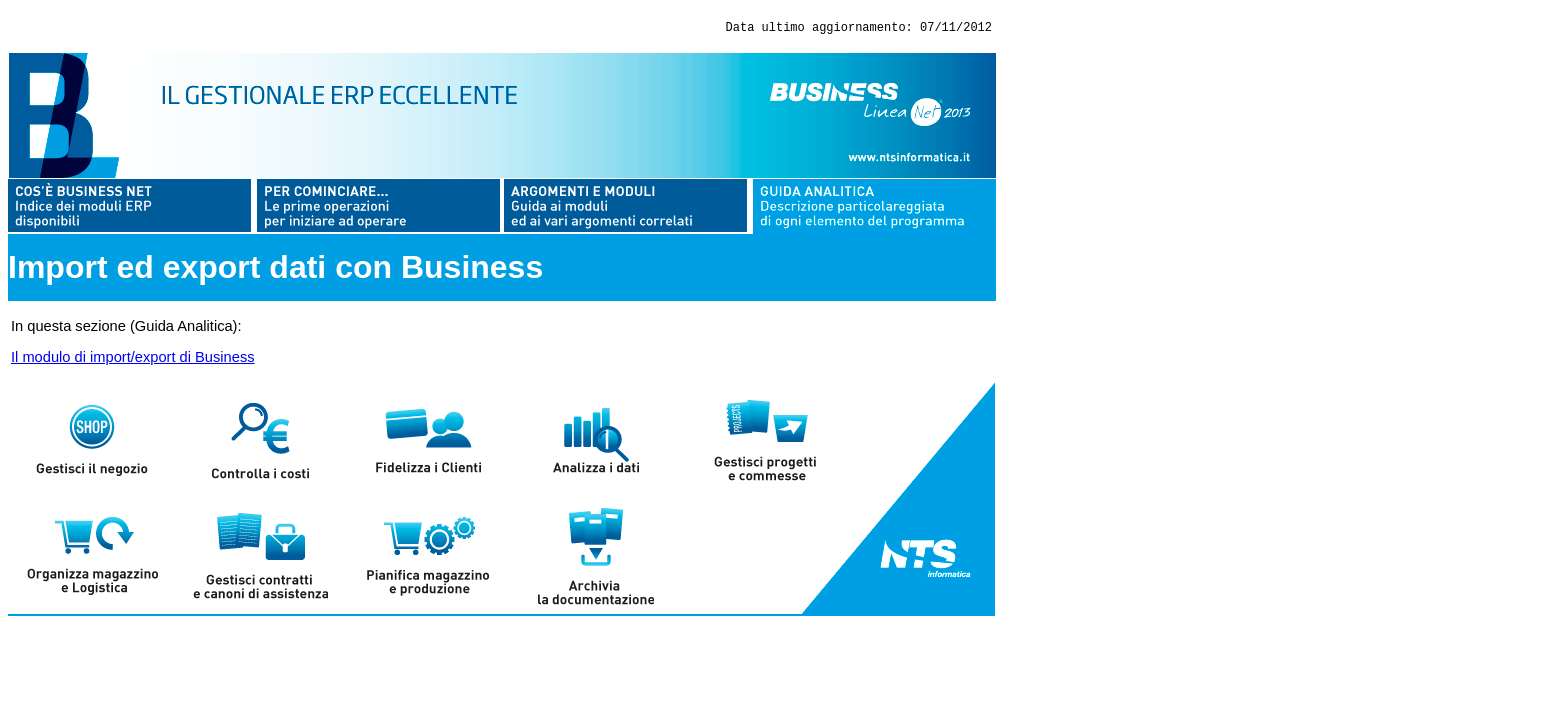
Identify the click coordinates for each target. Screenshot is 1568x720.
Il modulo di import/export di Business (133, 360)
